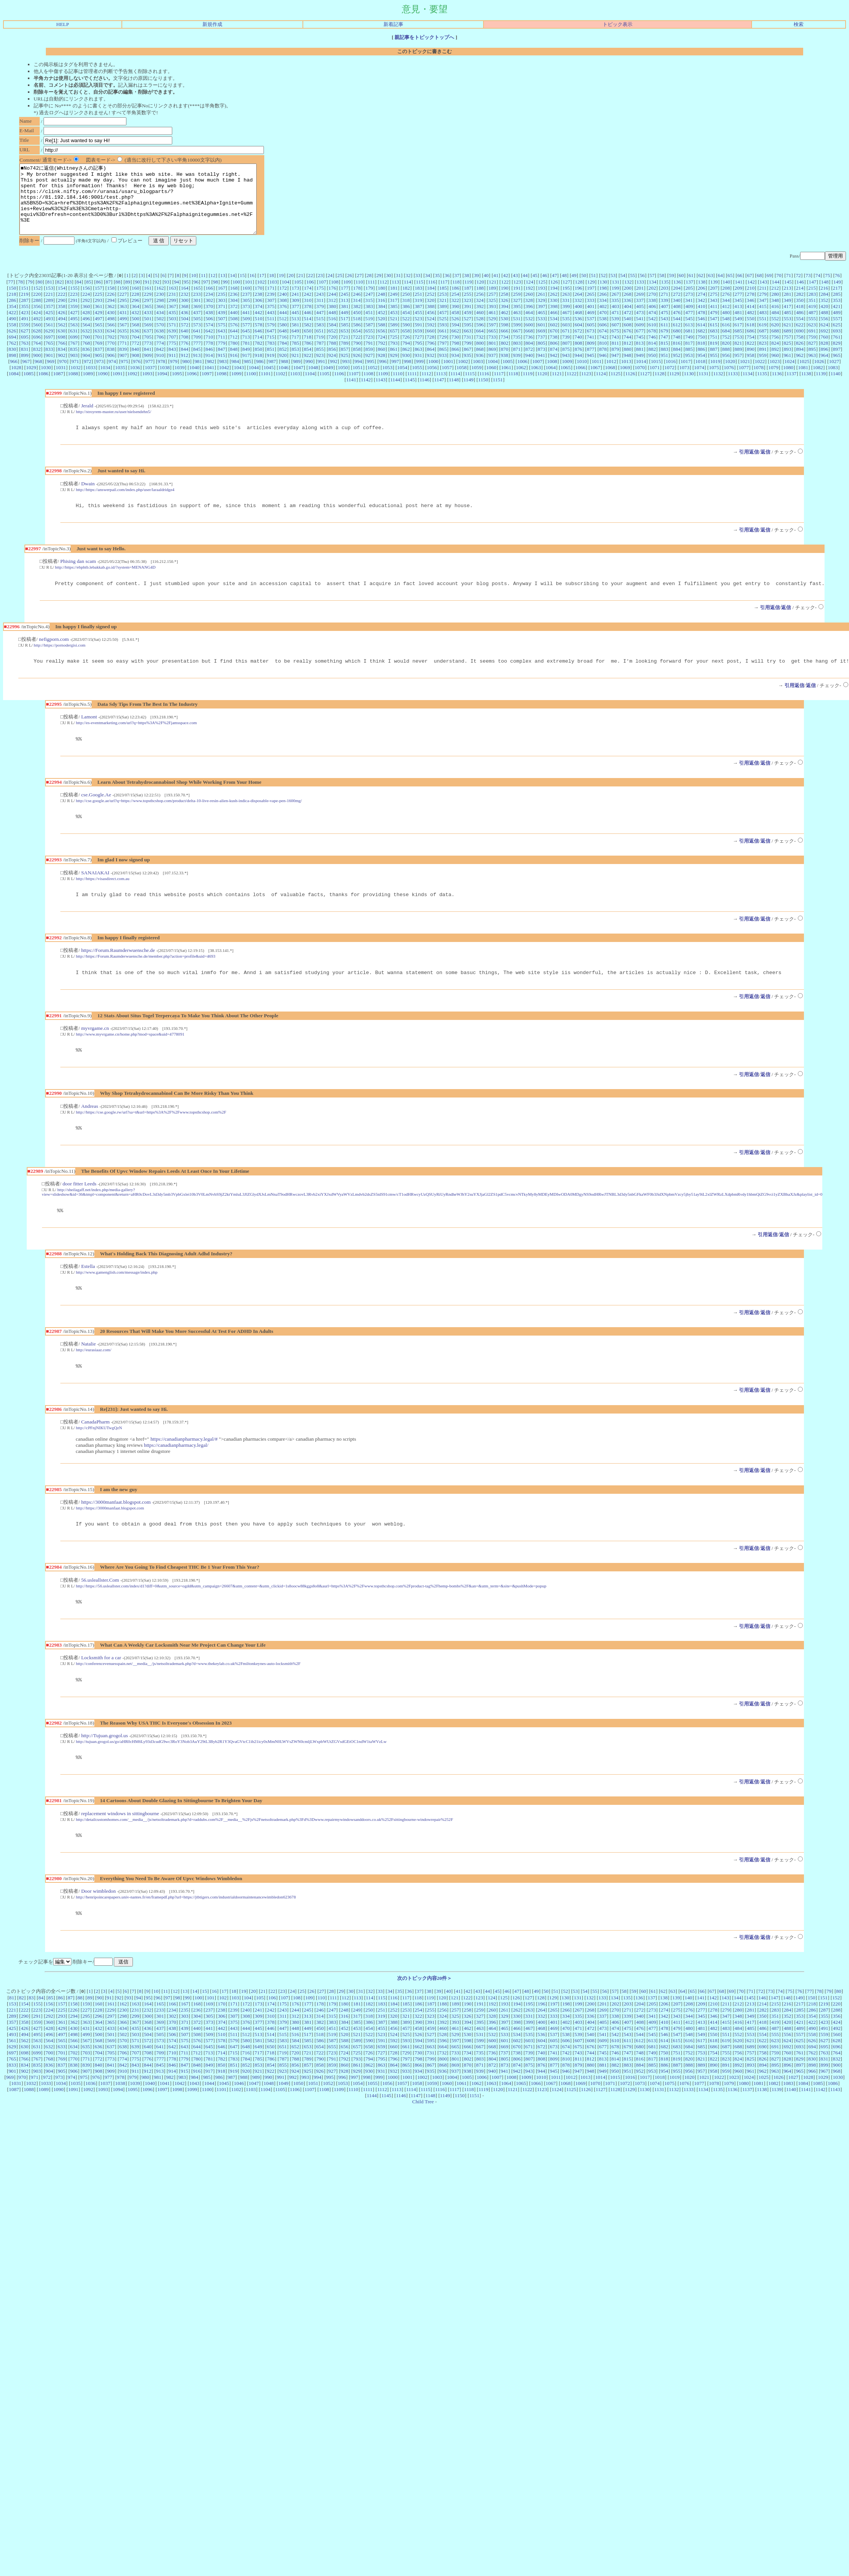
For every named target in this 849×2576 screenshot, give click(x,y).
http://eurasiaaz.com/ (94, 1377)
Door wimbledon (98, 1925)
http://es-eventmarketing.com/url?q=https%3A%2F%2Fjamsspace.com (136, 741)
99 (225, 295)
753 (738, 350)
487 (812, 326)
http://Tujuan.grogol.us (104, 1767)
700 (86, 350)
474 (652, 326)
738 (554, 350)
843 (172, 363)
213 (787, 302)
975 (124, 375)
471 (615, 326)
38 (466, 289)
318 (406, 314)
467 (566, 326)
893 (787, 363)
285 (837, 308)
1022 (760, 375)
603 (566, 338)
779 (221, 357)
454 (406, 326)
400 (578, 320)
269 (640, 308)
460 (480, 326)
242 (307, 308)
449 (344, 326)
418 (800, 320)
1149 (469, 393)
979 (174, 375)
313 (344, 314)
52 (603, 289)
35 (437, 289)
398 (554, 320)
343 (713, 314)
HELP (62, 24)
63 (710, 289)
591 (418, 338)
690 (800, 344)
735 (517, 350)
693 (837, 344)
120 (480, 295)
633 (98, 344)
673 (590, 344)
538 (602, 332)
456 (431, 326)
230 (160, 308)
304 (234, 314)
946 (602, 369)
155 (74, 302)
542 (652, 332)
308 (283, 314)
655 (369, 344)
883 (664, 363)
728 (430, 350)
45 (534, 289)
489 (837, 326)
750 (701, 350)
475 (664, 326)
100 (236, 295)
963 (812, 369)
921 (295, 369)
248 (381, 308)
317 (394, 314)
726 (406, 350)
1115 (470, 387)
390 (455, 320)
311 (320, 314)
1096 (192, 387)
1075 (714, 381)
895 (812, 363)
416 (775, 320)
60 (681, 289)
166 (209, 302)
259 (517, 308)
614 (701, 338)
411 (714, 320)
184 (431, 302)
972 (87, 375)
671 (566, 344)
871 (517, 363)
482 (750, 326)
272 (677, 308)
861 (394, 363)
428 (86, 326)
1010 (582, 375)
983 (223, 375)
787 (320, 357)
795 (418, 357)
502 (160, 332)
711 (221, 350)
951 (664, 369)
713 (246, 350)
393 (492, 320)
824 (775, 357)
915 (221, 369)
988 (284, 375)
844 (184, 363)
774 (160, 357)
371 (221, 320)
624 (824, 338)
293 (98, 314)
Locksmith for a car (101, 1688)
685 (738, 344)
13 (222, 289)
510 (258, 332)
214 (800, 302)
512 (283, 332)
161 (148, 302)
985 (247, 375)
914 (209, 369)
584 (332, 338)
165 (197, 302)
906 (111, 369)
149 (837, 295)
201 (640, 302)
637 (148, 344)
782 (258, 357)
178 (357, 302)
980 (186, 375)
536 (578, 332)
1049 (328, 381)
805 (541, 357)
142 (751, 295)
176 (332, 302)
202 (652, 302)
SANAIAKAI (95, 893)
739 (566, 350)
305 (246, 314)
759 (812, 350)
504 (184, 332)
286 (12, 314)
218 (12, 308)
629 (49, 344)
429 (98, 326)
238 (258, 308)
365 (148, 320)
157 (98, 302)
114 (407, 295)
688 (775, 344)
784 (283, 357)
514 (307, 332)
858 (357, 363)
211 (763, 302)
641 (197, 344)
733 (492, 350)
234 (209, 308)
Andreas (89, 1130)
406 (652, 320)
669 (541, 344)
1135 (762, 387)
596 (480, 338)
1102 (280, 387)
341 (689, 314)
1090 (103, 387)
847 (221, 363)
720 (332, 350)
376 (283, 320)
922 (307, 369)
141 (738, 295)
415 (763, 320)
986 (260, 375)
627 (24, 344)
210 (751, 302)
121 (492, 295)
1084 (13, 387)
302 (209, 314)
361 (98, 320)
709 (197, 350)
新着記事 (393, 24)
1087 (58, 387)
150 (12, 302)
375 (271, 320)
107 (322, 295)
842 (160, 363)
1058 (461, 381)
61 (691, 289)
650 (307, 344)
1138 (806, 387)
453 (394, 326)
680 (677, 344)
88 (117, 295)
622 (800, 338)
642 (209, 344)
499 (123, 332)
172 (283, 302)
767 (74, 357)
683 (714, 344)
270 (652, 308)
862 (406, 363)
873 (541, 363)
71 (788, 289)
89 (127, 295)
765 (49, 357)
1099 (236, 387)
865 (443, 363)
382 (357, 320)
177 (344, 302)
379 (320, 320)
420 (824, 320)
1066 (580, 381)
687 (763, 344)
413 (738, 320)
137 (689, 295)
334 (602, 314)
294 (111, 314)
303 (221, 314)
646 (258, 344)
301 (197, 314)
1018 (700, 375)
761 (837, 350)
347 (763, 314)
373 (246, 320)
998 (407, 375)
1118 (513, 387)
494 (61, 332)
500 (135, 332)
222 (61, 308)
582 (308, 338)
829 (837, 357)
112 (383, 295)
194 (554, 302)
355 (25, 320)
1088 (73, 387)
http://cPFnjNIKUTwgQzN (99, 1456)
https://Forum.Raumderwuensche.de (118, 972)
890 (750, 363)
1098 (222, 387)
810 (603, 357)
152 (37, 302)
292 (86, 314)
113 (395, 295)
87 (108, 295)
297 (148, 314)
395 (517, 320)
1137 (791, 387)
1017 (686, 375)
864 (431, 363)
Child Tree (423, 2137)
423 (24, 326)
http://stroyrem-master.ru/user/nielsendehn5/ (113, 425)
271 (664, 308)
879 (615, 363)
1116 (484, 387)
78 (20, 295)
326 (504, 314)
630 (61, 344)
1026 (819, 375)
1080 (788, 381)
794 (406, 357)
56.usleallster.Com (100, 1610)
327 (517, 314)
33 (417, 289)
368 (184, 320)
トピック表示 (617, 24)
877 (590, 363)
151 (25, 302)
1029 (31, 381)
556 (824, 332)
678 (652, 344)
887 (714, 363)
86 (98, 295)
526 (455, 332)
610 (652, 338)
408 (677, 320)
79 (29, 295)
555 (812, 332)
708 (184, 350)
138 (702, 295)
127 (566, 295)
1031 (61, 381)
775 (172, 357)
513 (295, 332)
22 (310, 289)
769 (98, 357)
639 (172, 344)
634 (111, 344)
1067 (595, 381)
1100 (251, 387)
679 (664, 344)
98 (215, 295)
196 (578, 302)
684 (726, 344)
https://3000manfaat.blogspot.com (115, 1531)
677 (640, 344)
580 (283, 338)
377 (295, 320)
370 (209, 320)
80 (39, 295)
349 (787, 314)
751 (713, 350)
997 (395, 375)
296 (135, 314)
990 (309, 375)
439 (221, 326)
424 (37, 326)
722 (357, 350)
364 (135, 320)
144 (775, 295)
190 (504, 302)
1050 (343, 381)
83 (68, 295)
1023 (775, 375)
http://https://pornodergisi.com (59, 662)
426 (61, 326)
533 (541, 332)
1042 (224, 381)
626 (12, 344)
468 (578, 326)
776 (184, 357)
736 (529, 350)
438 (209, 326)
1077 (744, 381)
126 (554, 295)
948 (627, 369)
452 (381, 326)
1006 (522, 375)
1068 (610, 381)
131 (615, 295)
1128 (660, 387)
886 (701, 363)
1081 (803, 381)
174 (308, 302)
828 (824, 357)
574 (209, 338)
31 (398, 289)
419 (812, 320)
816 (677, 357)
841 (148, 363)
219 (24, 308)
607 (615, 338)
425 (49, 326)
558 (12, 338)
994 (358, 375)
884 (677, 363)
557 (837, 332)
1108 (368, 387)
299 (172, 314)
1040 (194, 381)
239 (271, 308)
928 (381, 369)
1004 (493, 375)
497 (98, 332)
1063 (536, 381)
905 (98, 369)
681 (689, 344)
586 (357, 338)
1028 (16, 381)
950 (652, 369)
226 (111, 308)
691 (812, 344)
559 (25, 338)
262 (554, 308)
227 (123, 308)
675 (615, 344)
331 (566, 314)
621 (787, 338)
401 (591, 320)
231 (172, 308)
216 (824, 302)
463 (517, 326)
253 (443, 308)
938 (504, 369)
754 (750, 350)
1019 (715, 375)
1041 (209, 381)
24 (329, 289)
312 (332, 314)
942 (554, 369)
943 (566, 369)
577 (246, 338)
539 (615, 332)
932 (430, 369)
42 (505, 289)
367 (172, 320)
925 (344, 369)
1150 (483, 393)
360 (86, 320)
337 (640, 314)
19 (281, 289)
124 (529, 295)
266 (603, 308)
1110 (398, 387)
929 (394, 369)
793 (394, 357)
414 (750, 320)
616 (726, 338)
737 (541, 350)
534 (554, 332)
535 (566, 332)
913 (197, 369)
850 (258, 363)
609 (640, 338)
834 (61, 363)
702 (111, 350)
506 (209, 332)
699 (74, 350)
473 (640, 326)
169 (246, 302)
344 (726, 314)
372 (234, 320)
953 (689, 369)
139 (714, 295)
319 (418, 314)
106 (310, 295)
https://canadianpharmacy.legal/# (184, 1467)
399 (566, 320)
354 (12, 320)
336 (627, 314)
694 (12, 350)
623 (812, 338)
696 (37, 350)
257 (492, 308)
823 (763, 357)
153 (49, 302)
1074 (699, 381)
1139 (821, 387)
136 (677, 295)
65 (730, 289)
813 (640, 357)
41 (495, 289)
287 (25, 314)
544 (677, 332)
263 (566, 308)
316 (381, 314)
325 (492, 314)
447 (320, 326)
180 (381, 302)
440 (234, 326)
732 (480, 350)
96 (195, 295)
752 (726, 350)
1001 (448, 375)
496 (86, 332)
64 (720, 289)
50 (583, 289)
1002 (463, 375)
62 (700, 289)
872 (529, 363)
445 (295, 326)
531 (517, 332)
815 (664, 357)
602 (554, 338)
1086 (43, 387)
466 (554, 326)
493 (49, 332)
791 (369, 357)
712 (234, 350)
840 (135, 363)
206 (701, 302)
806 (554, 357)
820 (726, 357)
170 (258, 302)
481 (738, 326)
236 (234, 308)
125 (542, 295)
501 (148, 332)
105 (298, 295)
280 (775, 308)
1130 (689, 387)
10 (193, 289)
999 (420, 375)
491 (25, 332)
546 (701, 332)
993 (346, 375)
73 (807, 289)
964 (824, 369)
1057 (446, 381)
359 (74, 320)
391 (468, 320)
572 (184, 338)
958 (750, 369)
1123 (586, 387)
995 (370, 375)
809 (591, 357)
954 (701, 369)
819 (713, 357)
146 (800, 295)
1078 (759, 381)
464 (529, 326)
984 (235, 375)
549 (738, 332)
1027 (834, 375)
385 (394, 320)
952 (677, 369)
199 (615, 302)
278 (750, 308)
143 (763, 295)
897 (837, 363)
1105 (324, 387)
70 (778, 289)
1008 (552, 375)
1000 (433, 375)
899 (25, 369)
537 (590, 332)
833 (49, 363)
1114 (455, 387)
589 (394, 338)
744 (627, 350)
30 (388, 289)
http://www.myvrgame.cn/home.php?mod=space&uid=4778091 (130, 1057)
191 (517, 302)
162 (160, 302)
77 (10, 295)
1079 (773, 381)
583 (320, 338)
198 (603, 302)
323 (467, 314)
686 (750, 344)
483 (763, 326)
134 (653, 295)
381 (344, 320)
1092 (132, 387)
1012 (611, 375)
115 (420, 295)
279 (763, 308)
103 (273, 295)
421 (837, 320)
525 (443, 332)
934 (455, 369)
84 (78, 295)
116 (432, 295)
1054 (402, 381)
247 (369, 308)
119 (468, 295)
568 (135, 338)
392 (480, 320)
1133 (733, 387)
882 (652, 363)
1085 (28, 387)
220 (37, 308)
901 (49, 369)
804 (529, 357)
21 (300, 289)
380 (332, 320)
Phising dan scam (78, 577)
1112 (427, 387)
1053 (387, 381)
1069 (625, 381)
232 (184, 308)
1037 (150, 381)
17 (261, 289)
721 (344, 350)
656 (381, 344)
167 (221, 302)
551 (763, 332)
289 (49, 314)
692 (824, 344)
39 (476, 289)
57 (651, 289)
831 (24, 363)
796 (431, 357)
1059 (476, 381)
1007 (537, 375)
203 (664, 302)
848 (234, 363)
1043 (239, 381)
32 (408, 289)
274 (701, 308)
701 (98, 350)
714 (258, 350)
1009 (567, 375)
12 (212, 289)
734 (504, 350)
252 (431, 308)
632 (86, 344)
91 (147, 295)
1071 (655, 381)
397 (541, 320)
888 (726, 363)
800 (480, 357)
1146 (424, 393)
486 (800, 326)
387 (418, 320)
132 (628, 295)
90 (137, 295)
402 (603, 320)
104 (285, 295)
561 (49, 338)
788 (332, 357)
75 (827, 289)
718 (307, 350)
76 (837, 289)
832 (37, 363)
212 (775, 302)
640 (184, 344)
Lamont (89, 735)
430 (111, 326)
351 (812, 314)
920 (283, 369)
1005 (508, 375)
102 (261, 295)
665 (492, 344)
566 (111, 338)
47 (554, 289)
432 (135, 326)
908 (135, 369)
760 (824, 350)
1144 (395, 393)
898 (12, 369)
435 (172, 326)
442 (258, 326)
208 (726, 302)
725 (394, 350)
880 (627, 363)
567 (123, 338)
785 (295, 357)
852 (283, 363)
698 (61, 350)
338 (652, 314)
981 (198, 375)
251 (418, 308)
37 (456, 289)
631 (74, 344)
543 (664, 332)
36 (447, 289)
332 (578, 314)
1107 (354, 387)
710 (209, 350)
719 (319, 350)
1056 (432, 381)
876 (578, 363)
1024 (789, 375)
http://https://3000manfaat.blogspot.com (110, 1536)
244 (332, 308)
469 (590, 326)
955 (713, 369)
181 (394, 302)
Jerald (87, 419)
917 (246, 369)
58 (661, 289)
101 (248, 295)
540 (627, 332)
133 (640, 295)
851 (271, 363)
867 (467, 363)
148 (825, 295)
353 (837, 314)
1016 (671, 375)
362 (111, 320)
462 (504, 326)
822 (750, 357)
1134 (747, 387)
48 (564, 289)
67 (749, 289)
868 (480, 363)
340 (677, 314)
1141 (351, 393)
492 (37, 332)
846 (209, 363)
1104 (310, 387)
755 (763, 350)
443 (271, 326)
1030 (46, 381)
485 (787, 326)
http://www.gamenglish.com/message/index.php (117, 1298)
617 (738, 338)
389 (443, 320)
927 (369, 369)
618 (750, 338)
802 (504, 357)
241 (295, 308)
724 (381, 350)
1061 (506, 381)
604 (578, 338)
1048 (313, 381)
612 (677, 338)
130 (603, 295)
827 (812, 357)
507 (221, 332)
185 (443, 302)
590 (406, 338)
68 (759, 289)
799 (468, 357)
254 (455, 308)
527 (467, 332)
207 (714, 302)
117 (444, 295)
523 (418, 332)
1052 (372, 381)
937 (492, 369)
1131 (703, 387)
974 (112, 375)
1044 (254, 381)
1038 (165, 381)
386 (406, 320)
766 (61, 357)
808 (578, 357)
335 (615, 314)
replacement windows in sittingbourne (120, 1847)
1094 (162, 387)
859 (369, 363)
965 (837, 369)
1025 (804, 375)
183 (418, 302)
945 (590, 369)
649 (295, 344)
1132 (718, 387)
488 (824, 326)
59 (671, 289)
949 (640, 369)
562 (61, 338)
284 (824, 308)
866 (455, 363)
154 (61, 302)
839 (123, 363)
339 (664, 314)
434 (160, 326)
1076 (729, 381)
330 (554, 314)
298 (160, 314)
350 (800, 314)
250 (406, 308)
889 (738, 363)
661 (443, 344)
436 (184, 326)
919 (271, 369)
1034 (105, 381)
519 (369, 332)
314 (357, 314)
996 (382, 375)
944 (578, 369)
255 (467, 308)
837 (98, 363)
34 (427, 289)
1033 (90, 381)
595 (468, 338)
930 (406, 369)
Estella (88, 1292)
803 (517, 357)
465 (541, 326)
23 (320, 289)
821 (738, 357)
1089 (88, 387)
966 (14, 375)
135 (665, 295)
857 (344, 363)
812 (627, 357)
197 (591, 302)
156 (86, 302)
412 (726, 320)
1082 (818, 381)
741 (590, 350)
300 (184, 314)
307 (271, 314)
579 (271, 338)
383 (369, 320)
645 (246, 344)
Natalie (88, 1371)
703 (123, 350)
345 (738, 314)
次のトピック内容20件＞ (424, 2014)
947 (615, 369)
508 (234, 332)
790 (357, 357)
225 (98, 308)
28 (369, 289)
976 (137, 375)
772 (135, 357)
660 (431, 344)
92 (156, 295)
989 (297, 375)
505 (197, 332)
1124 (601, 387)
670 (554, 344)
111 (371, 295)
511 (271, 332)
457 (443, 326)
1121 (557, 387)
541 (640, 332)
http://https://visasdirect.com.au (102, 899)
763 (25, 357)
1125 (616, 387)
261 (541, 308)
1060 (491, 381)
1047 (298, 381)
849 (246, 363)
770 (111, 357)
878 (603, 363)
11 (203, 289)
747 (664, 350)
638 (160, 344)
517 (344, 332)
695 (25, 350)
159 (123, 302)
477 (689, 326)
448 (332, 326)
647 (271, 344)
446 (307, 326)
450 (357, 326)
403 (615, 320)
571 (172, 338)
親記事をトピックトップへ (424, 37)
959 (763, 369)
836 (86, 363)
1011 (597, 375)
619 (763, 338)
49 (573, 289)
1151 (498, 393)
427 (74, 326)
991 (321, 375)
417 (787, 320)
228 (135, 308)
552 (775, 332)
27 (359, 289)
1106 (339, 387)
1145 (410, 393)
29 (378, 289)
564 (86, 338)
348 (775, 314)
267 (615, 308)
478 (701, 326)
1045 (269, 381)
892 (775, 363)
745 (640, 350)
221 (49, 308)
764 (37, 357)
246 (357, 308)
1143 (380, 393)
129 (591, 295)
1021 (745, 375)
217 (837, 302)
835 (74, 363)
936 (480, 369)
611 (664, 338)
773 (148, 357)
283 (812, 308)
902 (61, 369)
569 (148, 338)
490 (12, 332)
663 (467, 344)
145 (788, 295)
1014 (641, 375)
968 (38, 375)
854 (307, 363)
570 (160, 338)
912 (184, 369)
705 (148, 350)
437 (197, 326)
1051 (358, 381)
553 (787, 332)
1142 (366, 393)
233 (197, 308)
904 (86, 369)
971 (75, 375)
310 (308, 314)
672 (578, 344)
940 (529, 369)
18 (271, 289)
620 (775, 338)
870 (504, 363)
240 (283, 308)
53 (612, 289)
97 (205, 295)
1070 (640, 381)
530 (504, 332)
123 (517, 295)
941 (541, 369)
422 (12, 326)
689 (787, 344)
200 (627, 302)
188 (480, 302)
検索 (799, 24)
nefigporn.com (54, 656)
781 (246, 357)
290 (61, 314)
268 (627, 308)
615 (713, 338)
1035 (120, 381)
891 (763, 363)
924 (332, 369)
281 (787, 308)
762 (12, 357)
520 (381, 332)
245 (344, 308)
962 (800, 369)
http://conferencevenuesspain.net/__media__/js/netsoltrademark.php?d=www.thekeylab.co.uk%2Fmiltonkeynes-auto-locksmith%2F (188, 1694)
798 (455, 357)
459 (467, 326)
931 (418, 369)
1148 (454, 393)
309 (295, 314)
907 (123, 369)
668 (529, 344)
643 (221, 344)
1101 (266, 387)
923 (319, 369)
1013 (626, 375)
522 (406, 332)
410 (701, 320)
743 (615, 350)
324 (480, 314)
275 (714, 308)
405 (640, 320)
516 (332, 332)
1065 (565, 381)
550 (750, 332)
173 (295, 302)
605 (591, 338)
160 (135, 302)
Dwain (88, 498)
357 (49, 320)
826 (800, 357)
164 (184, 302)
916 (234, 369)
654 (357, 344)
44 (524, 289)
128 (578, 295)
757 (787, 350)
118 (456, 295)
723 (369, 350)
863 (418, 363)
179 (369, 302)
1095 (177, 387)
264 (578, 308)
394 (504, 320)
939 (517, 369)
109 (347, 295)
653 (344, 344)
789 (344, 357)
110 (359, 295)
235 (221, 308)
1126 (630, 387)
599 (517, 338)
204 (677, 302)
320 (430, 314)
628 (37, 344)
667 (517, 344)
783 (271, 357)
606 (603, 338)
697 (49, 350)
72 (798, 289)
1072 (670, 381)
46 (544, 289)
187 (468, 302)
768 (86, 357)
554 (800, 332)
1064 (551, 381)
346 (750, 314)
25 (339, 289)
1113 (441, 387)
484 (775, 326)
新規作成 (212, 24)
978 (161, 375)
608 (627, 338)
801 (492, 357)
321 (443, 314)
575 (221, 338)
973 (99, 375)
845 (197, 363)
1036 (135, 381)
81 (49, 295)
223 (74, 308)
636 (135, 344)
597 (492, 338)
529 (492, 332)
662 (455, 344)
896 (824, 363)
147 (812, 295)
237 (246, 308)
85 (88, 295)
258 (504, 308)
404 (627, 320)
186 (455, 302)
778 (209, 357)
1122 (571, 387)
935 (467, 369)
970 (63, 375)
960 (775, 369)
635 (123, 344)
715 (271, 350)
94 (176, 295)
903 (74, 369)
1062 (521, 381)
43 (515, 289)
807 (566, 357)
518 (357, 332)
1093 (147, 387)
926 (357, 369)
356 (37, 320)
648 (283, 344)
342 (701, 314)
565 (98, 338)
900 (37, 369)
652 (332, 344)
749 (689, 350)
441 (246, 326)
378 (308, 320)
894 (800, 363)
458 (455, 326)
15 (242, 289)
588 (381, 338)
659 (418, 344)
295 (123, 314)
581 (295, 338)
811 (615, 357)
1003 (478, 375)
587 (369, 338)
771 (123, 357)
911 (172, 369)
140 (726, 295)
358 (61, 320)
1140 (835, 387)
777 (197, 357)
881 (640, 363)
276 (726, 308)
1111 (412, 387)
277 (738, 308)
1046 (283, 381)
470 (603, 326)
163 (172, 302)
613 (689, 338)
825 (787, 357)
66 (739, 289)
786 (308, 357)
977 (149, 375)
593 (443, 338)
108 (334, 295)
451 (369, 326)
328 (529, 314)
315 (369, 314)
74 (817, 289)
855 (320, 363)
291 (74, 314)
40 (486, 289)
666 (504, 344)
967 (26, 375)
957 (738, 369)
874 (554, 363)
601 (541, 338)
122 (505, 295)
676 (627, 344)
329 (541, 314)
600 (529, 338)
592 (431, 338)
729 (443, 350)
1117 (499, 387)
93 (166, 295)
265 (590, 308)
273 (689, 308)
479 (714, 326)
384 (381, 320)
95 (186, 295)
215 (812, 302)
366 (160, 320)
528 (480, 332)
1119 (528, 387)
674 (603, 344)
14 (232, 289)
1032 (76, 381)
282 (800, 308)
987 (272, 375)
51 (593, 289)
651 (320, 344)
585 (344, 338)
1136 (777, 387)
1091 (117, 387)
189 (492, 302)
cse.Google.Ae (96, 814)
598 (504, 338)
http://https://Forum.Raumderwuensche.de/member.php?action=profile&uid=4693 (145, 978)
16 (251, 289)
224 (86, 308)
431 (123, 326)
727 (418, 350)
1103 (295, 387)
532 (529, 332)
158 (111, 302)
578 (258, 338)
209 (738, 302)
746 (652, 350)
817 (689, 357)
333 (590, 314)
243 (320, 308)
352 (824, 314)
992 (334, 375)
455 (418, 326)
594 (455, 338)
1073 (684, 381)
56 (642, 289)
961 (787, 369)
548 (726, 332)
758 (800, 350)
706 (160, 350)
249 (394, 308)
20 (290, 289)
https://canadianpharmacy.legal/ (176, 1474)
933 (443, 369)
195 (566, 302)
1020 (730, 375)
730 (455, 350)
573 (197, 338)
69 (769, 289)
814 (652, 357)
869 (492, 363)
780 (234, 357)
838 (111, 363)
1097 (207, 387)
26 (349, 289)
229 (148, 308)
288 (37, 314)
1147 (439, 393)
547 (713, 332)
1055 (417, 381)
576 (234, 338)
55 (632, 289)
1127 (645, 387)
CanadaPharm (95, 1450)
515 (319, 332)
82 (59, 295)
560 (37, 338)
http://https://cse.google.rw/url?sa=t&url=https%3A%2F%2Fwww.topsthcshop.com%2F (151, 1136)
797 (443, 357)
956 (726, 369)
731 (467, 350)
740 (578, 350)
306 (258, 314)
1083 (833, 381)
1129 (674, 387)
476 (677, 326)
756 (775, 350)
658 (406, 344)
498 (111, 332)
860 (381, 363)
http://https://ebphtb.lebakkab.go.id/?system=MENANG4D (105, 583)
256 (480, 308)
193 (541, 302)
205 (689, 302)
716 (283, 350)
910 (160, 369)
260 (529, 308)
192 (529, 302)
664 (480, 344)
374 (258, 320)
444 (283, 326)
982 (210, 375)
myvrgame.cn (95, 1051)
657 (394, 344)
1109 (383, 387)
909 (148, 369)
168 (234, 302)
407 (664, 320)
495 (74, 332)
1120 (542, 387)
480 (726, 326)
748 (677, 350)
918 (258, 369)
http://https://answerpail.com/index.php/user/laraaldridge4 (125, 504)
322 (455, 314)
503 (172, 332)
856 (332, 363)
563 (74, 338)
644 (234, 344)
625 (837, 338)
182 (406, 302)
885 (689, 363)
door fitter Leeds (80, 1209)
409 (689, 320)
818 (701, 357)
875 (566, 363)
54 (622, 289)
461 (492, 326)
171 (271, 302)
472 (627, 326)
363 (123, 320)
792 (381, 357)
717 (295, 350)
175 (320, 302)
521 (394, 332)
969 (51, 375)
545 (689, 332)
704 (135, 350)
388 (431, 320)
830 (12, 363)
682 (701, 344)
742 (602, 350)
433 (148, 326)
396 (529, 320)
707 (172, 350)
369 (197, 320)
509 (246, 332)
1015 (656, 375)
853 (295, 363)
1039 (180, 381)
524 (430, 332)
